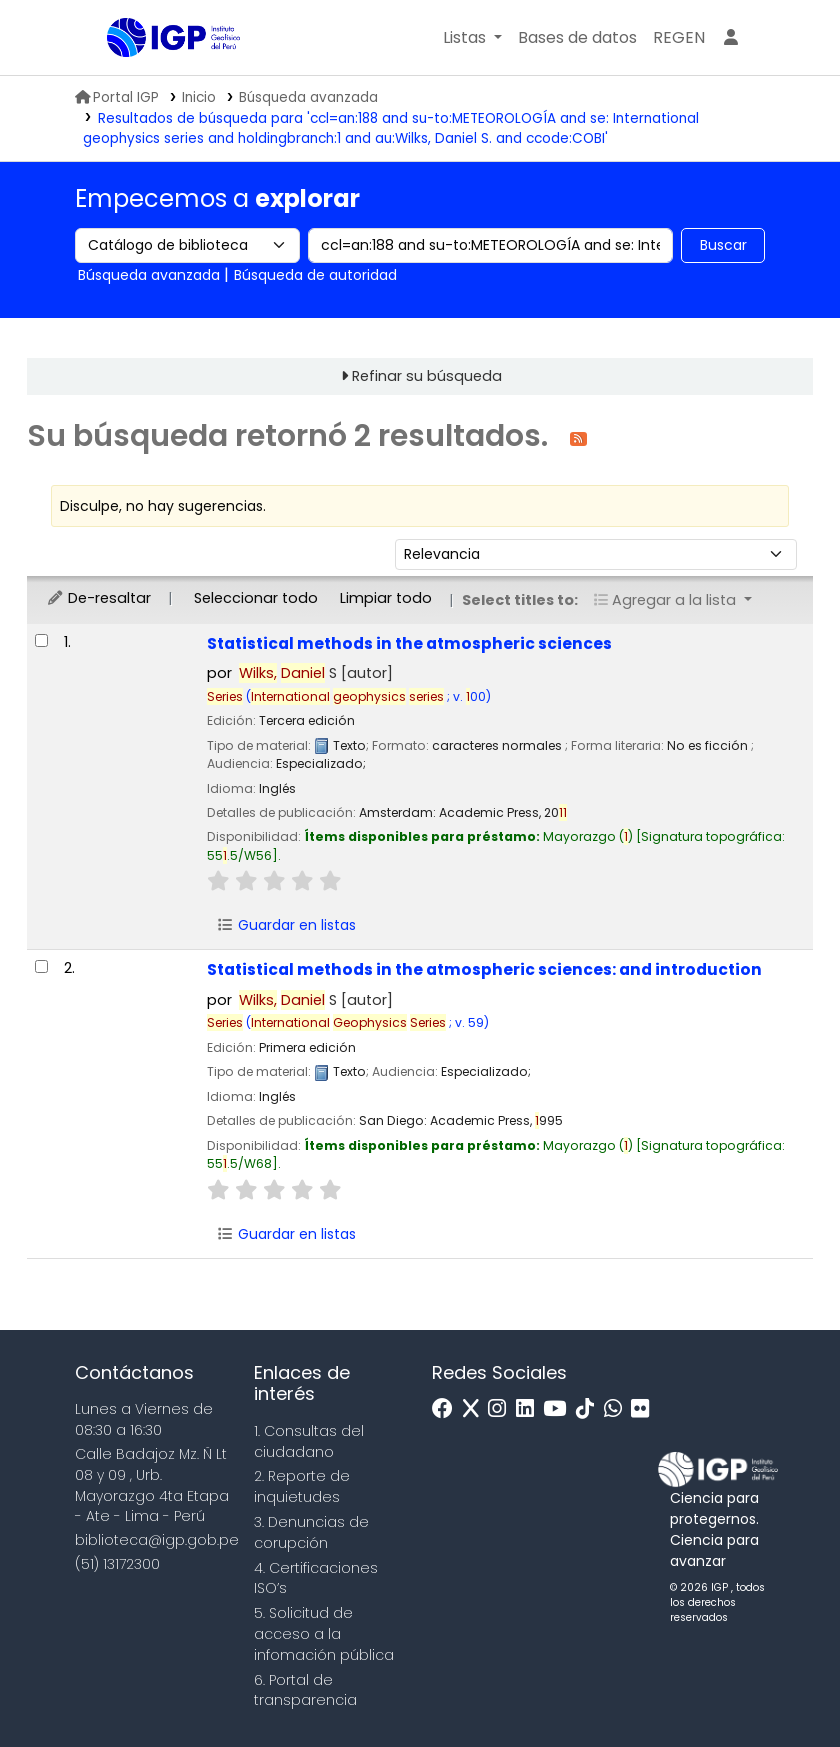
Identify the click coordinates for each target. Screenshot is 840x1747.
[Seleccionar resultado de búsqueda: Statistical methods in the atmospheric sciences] (41, 640)
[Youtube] (559, 1409)
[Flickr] (645, 1409)
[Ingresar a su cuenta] (731, 38)
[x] (476, 1409)
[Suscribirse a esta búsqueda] (578, 437)
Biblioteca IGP (157, 78)
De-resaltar (98, 598)
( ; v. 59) (367, 1022)
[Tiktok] (590, 1409)
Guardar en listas (286, 925)
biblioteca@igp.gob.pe (157, 1540)
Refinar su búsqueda (427, 376)
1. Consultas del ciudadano (309, 1441)
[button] (472, 38)
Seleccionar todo (256, 598)
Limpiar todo (386, 598)
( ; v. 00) (368, 696)
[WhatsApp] (618, 1409)
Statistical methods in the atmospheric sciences (409, 643)
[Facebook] (447, 1409)
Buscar (723, 245)
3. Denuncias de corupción (311, 1532)
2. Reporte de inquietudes (302, 1486)
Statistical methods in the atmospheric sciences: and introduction (484, 969)
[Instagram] (502, 1409)
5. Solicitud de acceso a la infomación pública (324, 1634)
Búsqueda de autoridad (315, 275)
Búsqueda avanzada (308, 97)
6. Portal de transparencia (305, 1690)
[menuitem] (679, 38)
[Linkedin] (530, 1409)
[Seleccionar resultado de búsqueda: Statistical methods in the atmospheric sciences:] (41, 966)
